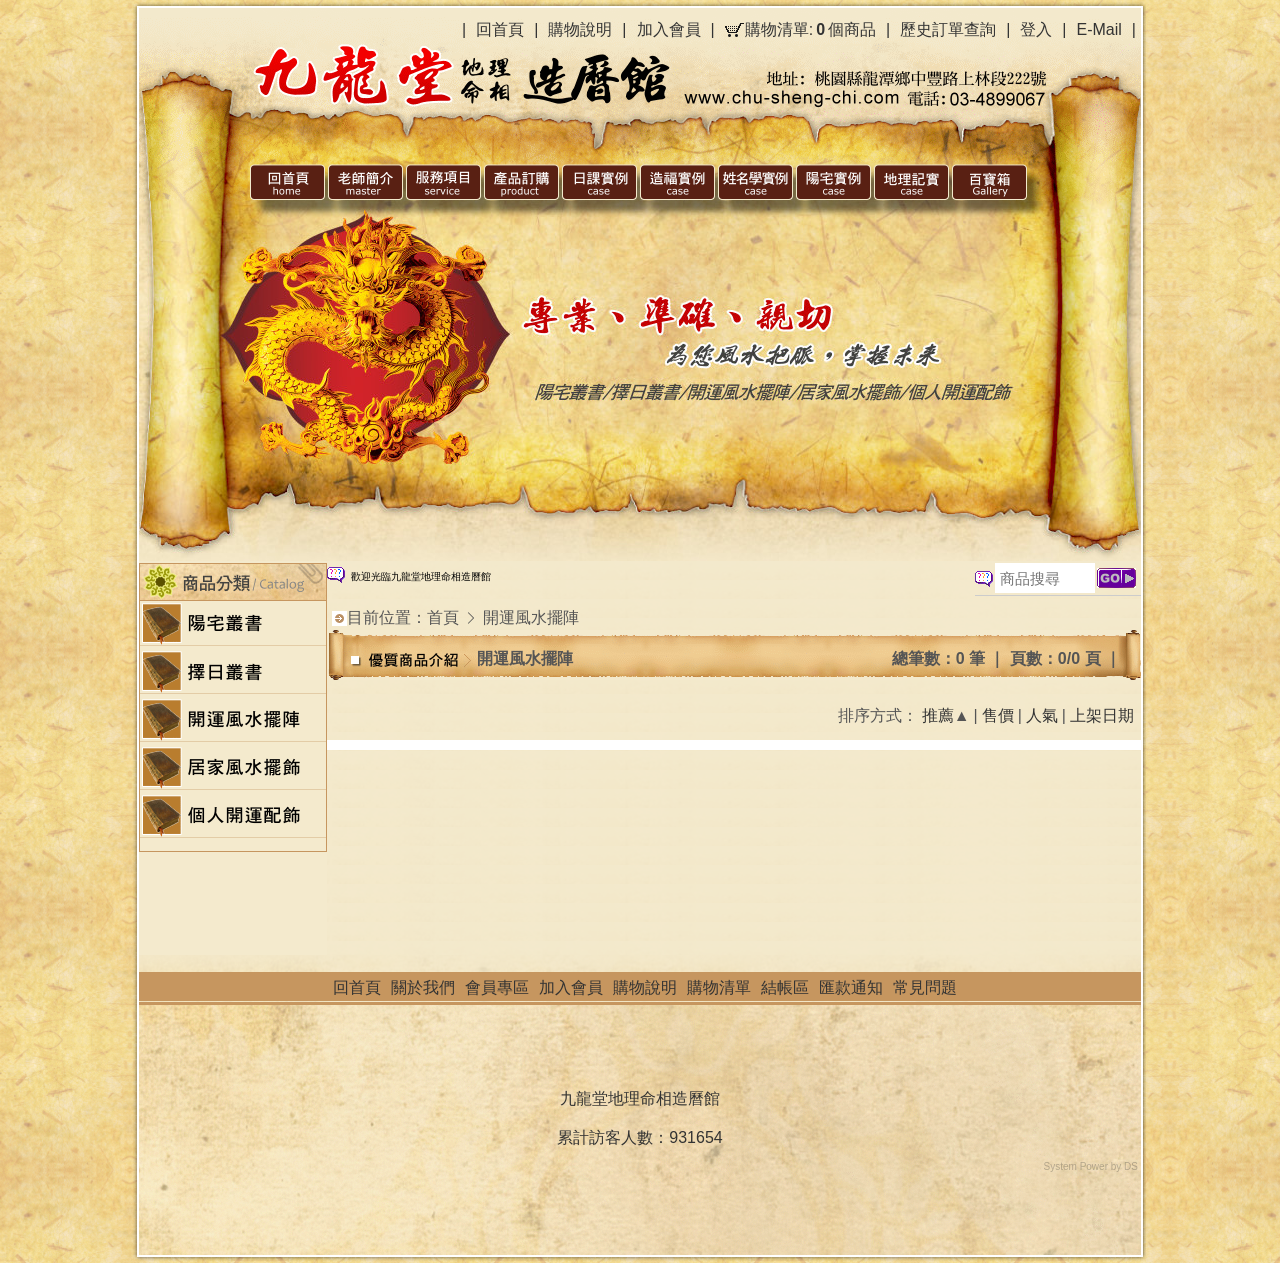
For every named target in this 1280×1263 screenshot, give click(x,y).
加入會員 (669, 29)
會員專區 (497, 987)
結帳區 (785, 987)
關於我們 (423, 987)
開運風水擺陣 (531, 617)
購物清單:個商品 (810, 30)
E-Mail (1099, 29)
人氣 (1042, 715)
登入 (1036, 29)
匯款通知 (851, 987)
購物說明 (580, 29)
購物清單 (719, 987)
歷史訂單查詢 (948, 29)
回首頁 (500, 29)
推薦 (938, 715)
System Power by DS (1091, 1166)
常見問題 (925, 987)
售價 (998, 715)
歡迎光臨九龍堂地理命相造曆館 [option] (421, 576)
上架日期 (1102, 715)
